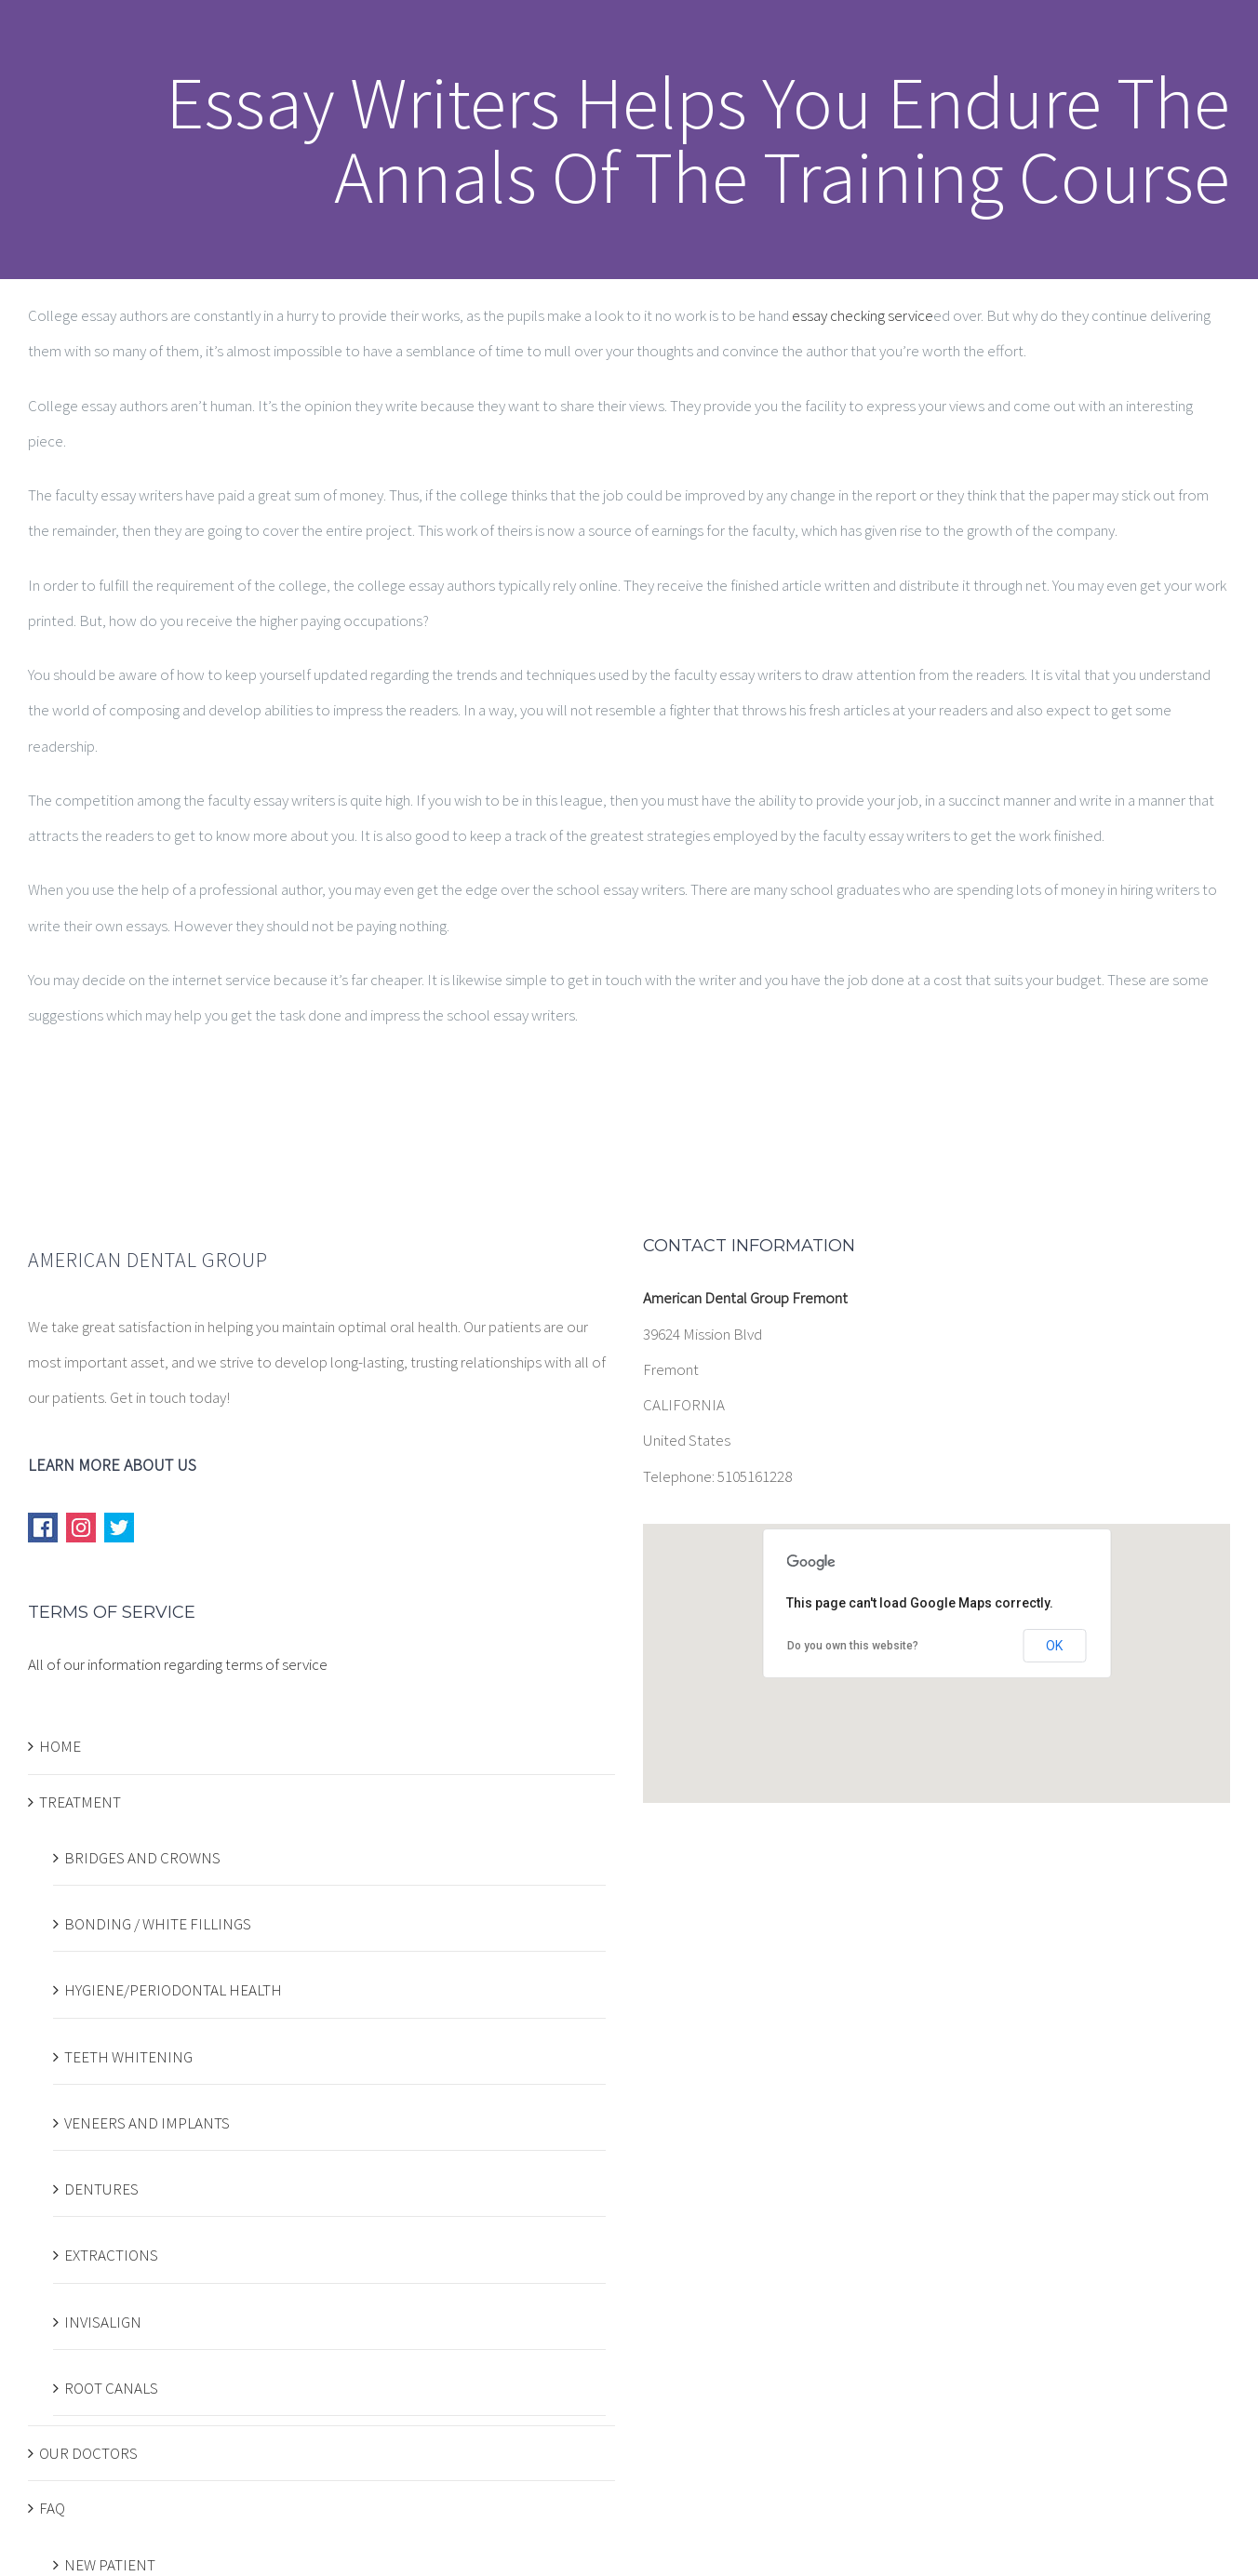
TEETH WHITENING (128, 2057)
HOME (60, 1746)
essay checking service (862, 315)
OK (1054, 1645)
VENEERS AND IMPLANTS (147, 2123)
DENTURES (101, 2189)
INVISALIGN (102, 2322)
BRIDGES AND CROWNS (142, 1858)
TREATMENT (80, 1802)
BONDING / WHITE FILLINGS (157, 1924)
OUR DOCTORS (88, 2453)
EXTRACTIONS (111, 2255)
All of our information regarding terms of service (178, 1664)
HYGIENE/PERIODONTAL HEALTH (173, 1990)
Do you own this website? (852, 1645)
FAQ (52, 2508)
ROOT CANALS (111, 2388)
